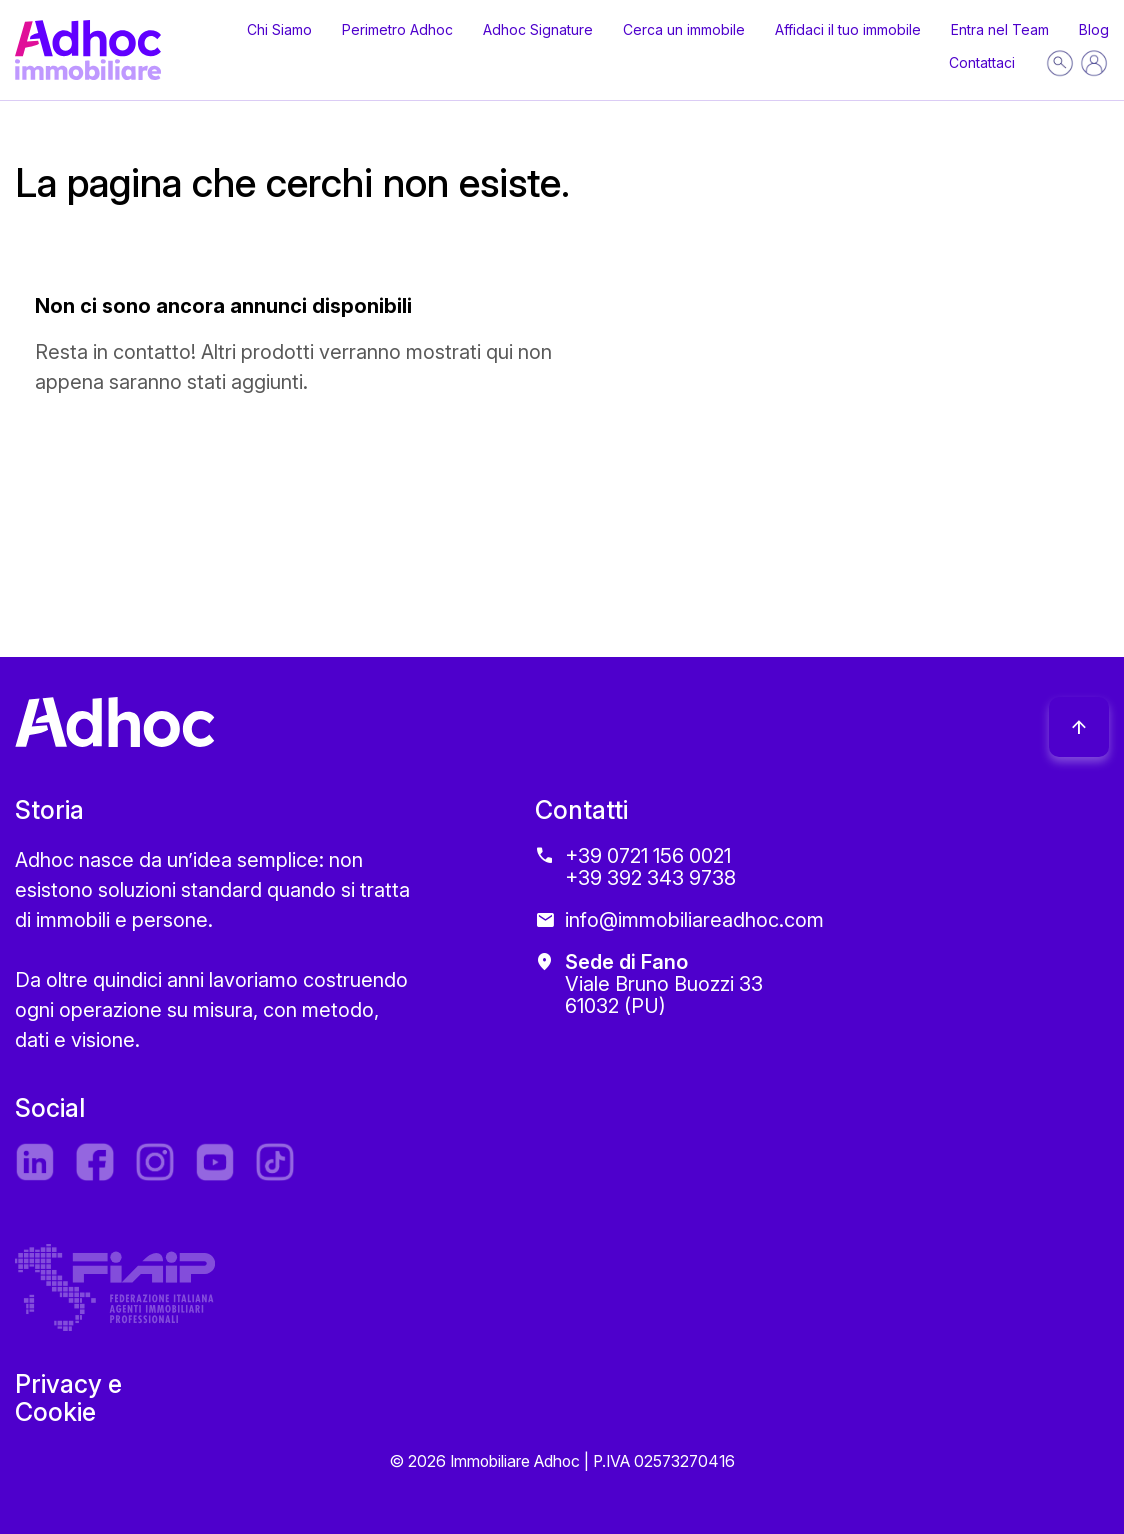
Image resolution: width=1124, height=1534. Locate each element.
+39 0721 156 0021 (648, 856)
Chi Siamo (279, 30)
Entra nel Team (1000, 30)
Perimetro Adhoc (397, 30)
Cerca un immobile (684, 30)
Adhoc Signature (538, 30)
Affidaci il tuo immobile (848, 30)
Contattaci (982, 63)
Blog (1094, 30)
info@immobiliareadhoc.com (694, 920)
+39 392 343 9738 (650, 878)
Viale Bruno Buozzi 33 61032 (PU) (664, 984)
